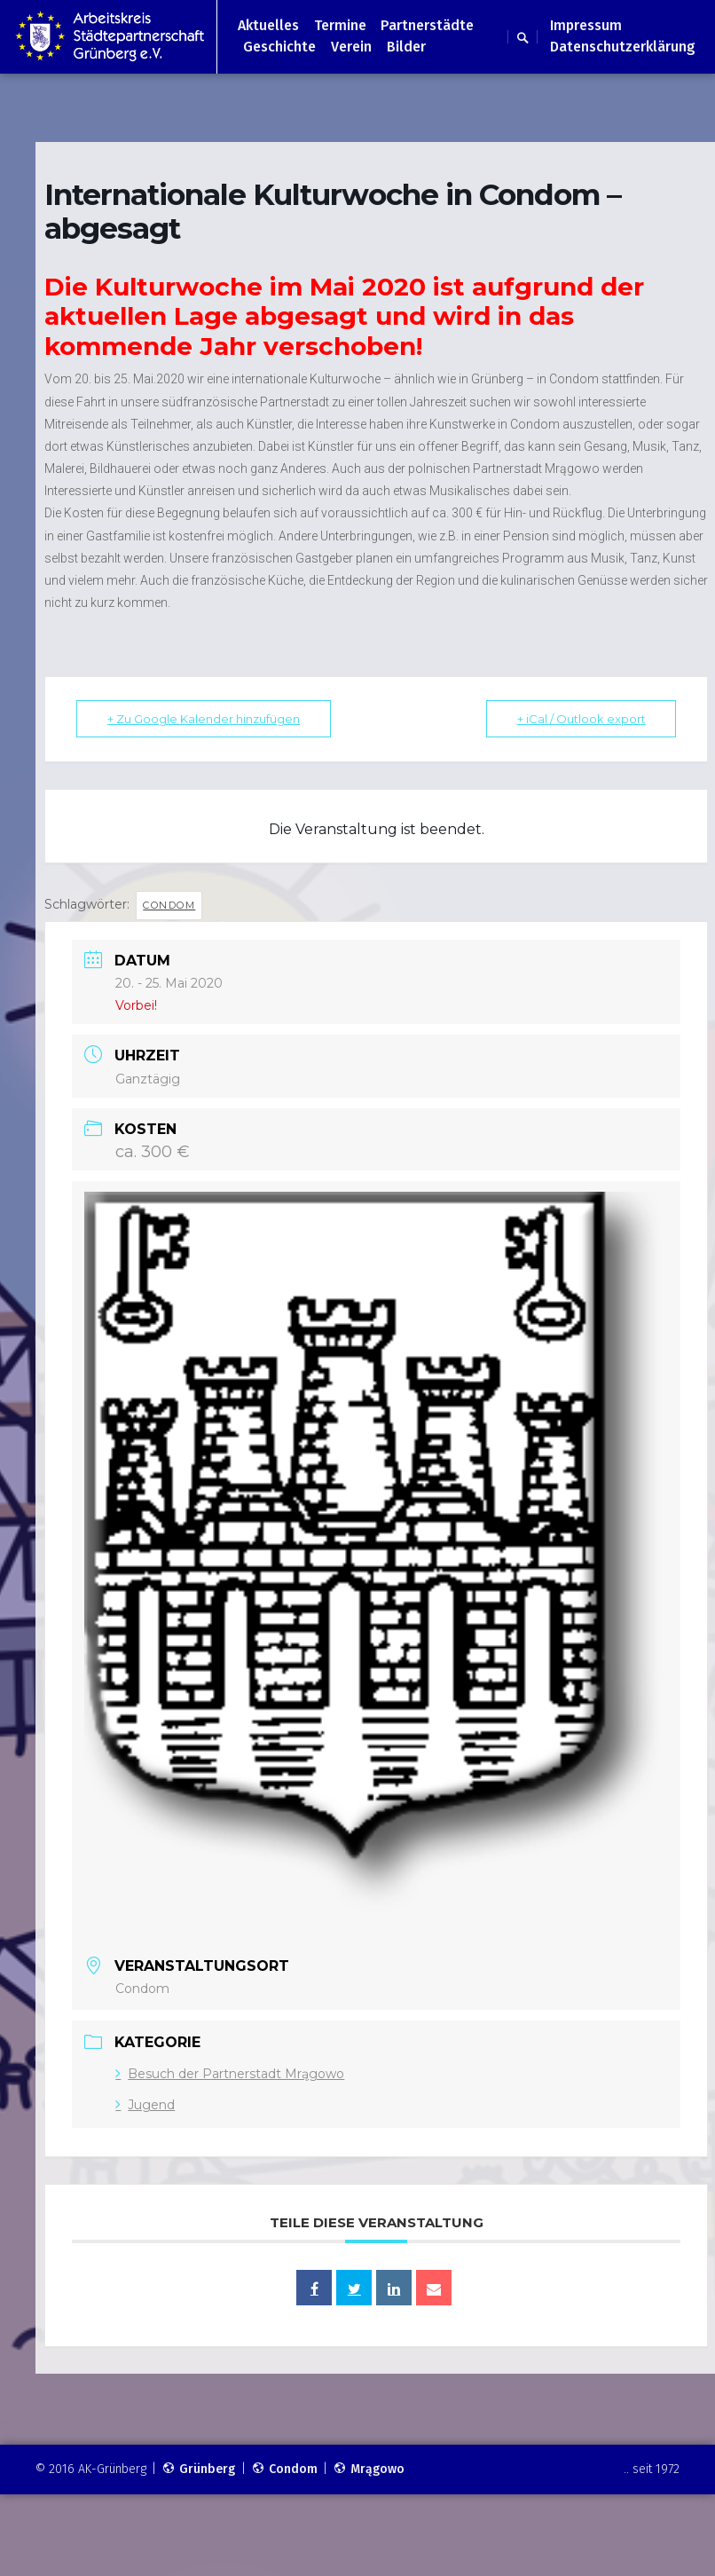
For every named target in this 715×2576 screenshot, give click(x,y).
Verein (351, 46)
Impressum (586, 25)
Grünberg (198, 2469)
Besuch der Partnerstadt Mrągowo (229, 2074)
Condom (169, 905)
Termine (340, 25)
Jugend (145, 2105)
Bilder (406, 46)
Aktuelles (268, 25)
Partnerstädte (427, 25)
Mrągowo (369, 2469)
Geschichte (279, 46)
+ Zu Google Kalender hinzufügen (203, 719)
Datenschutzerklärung (622, 46)
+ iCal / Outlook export (580, 719)
